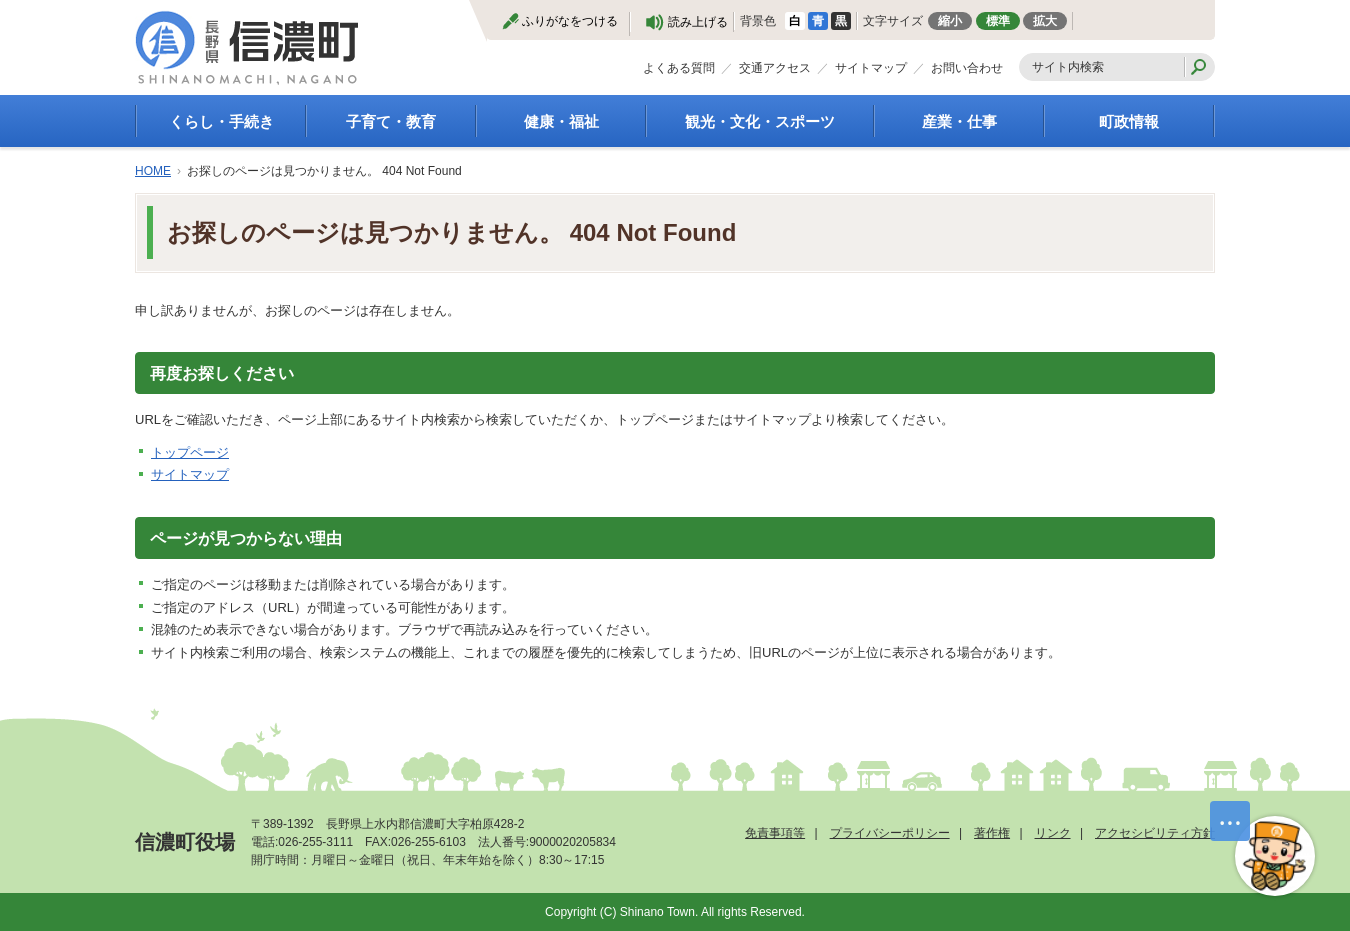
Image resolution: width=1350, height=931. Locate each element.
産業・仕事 (959, 121)
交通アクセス (775, 68)
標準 (998, 21)
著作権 (992, 833)
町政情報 (1129, 121)
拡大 (1045, 21)
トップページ (190, 452)
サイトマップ (871, 68)
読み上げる (698, 22)
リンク (1053, 833)
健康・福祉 (561, 121)
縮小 (950, 21)
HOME (153, 171)
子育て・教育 (391, 121)
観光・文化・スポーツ (760, 121)
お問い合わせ (967, 68)
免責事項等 (775, 833)
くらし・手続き (221, 121)
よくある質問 (679, 68)
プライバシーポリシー (890, 833)
